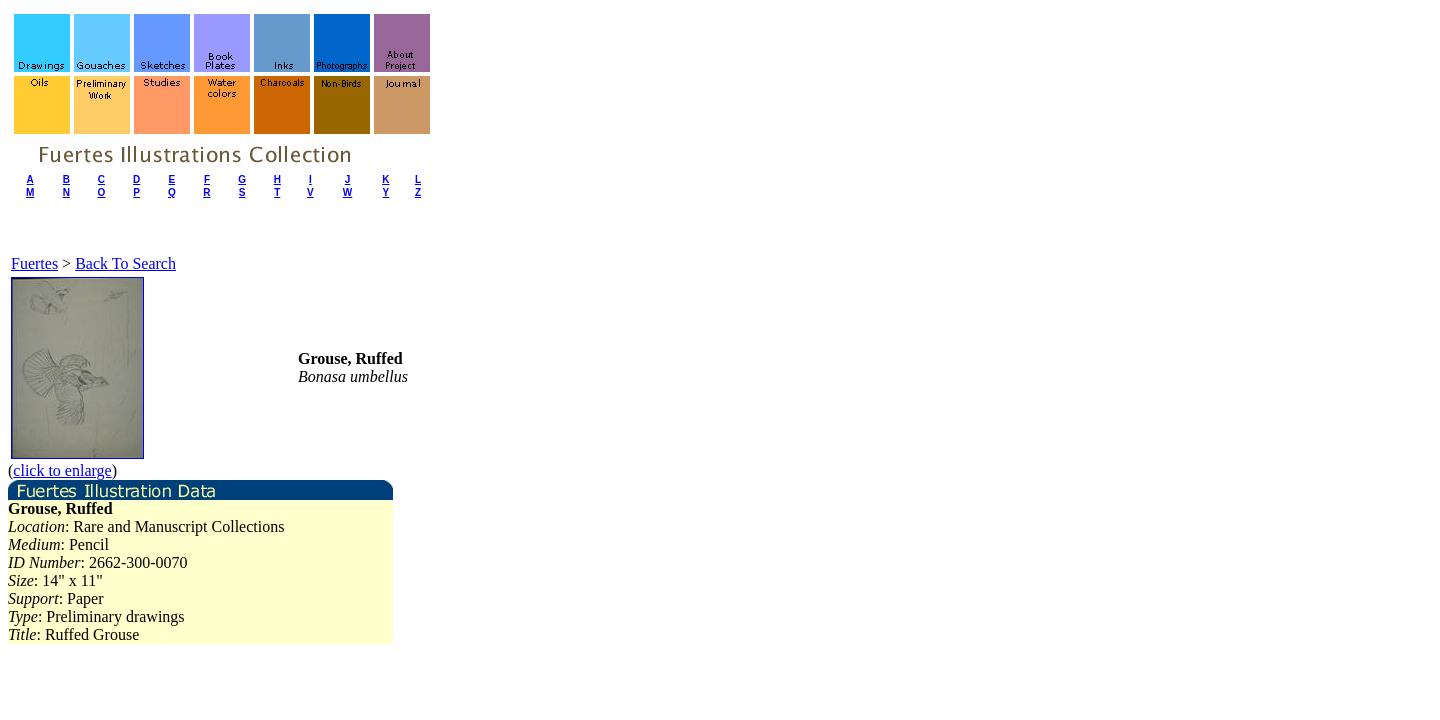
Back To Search (125, 263)
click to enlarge (62, 470)
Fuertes (34, 263)
